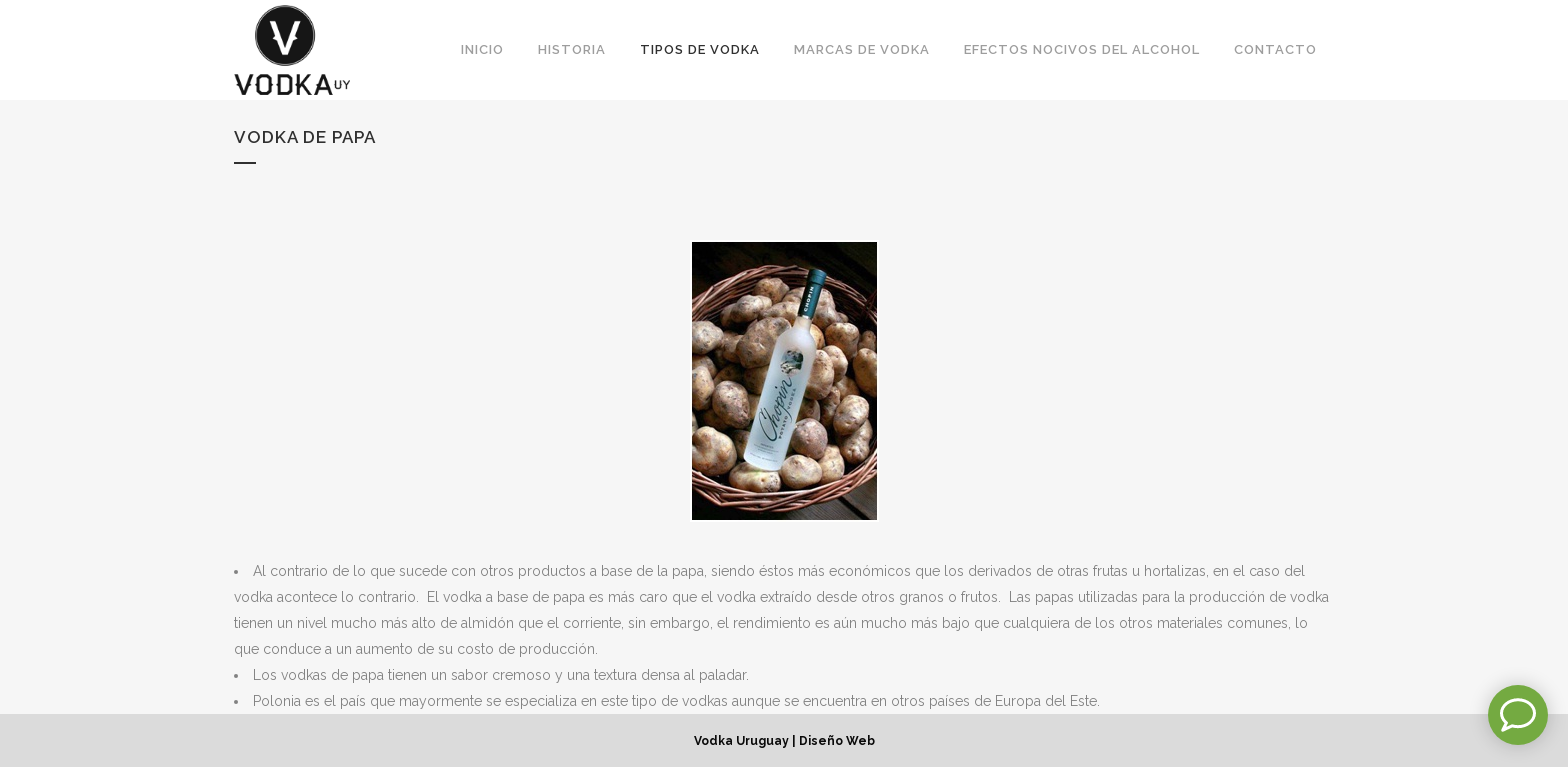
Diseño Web (837, 741)
